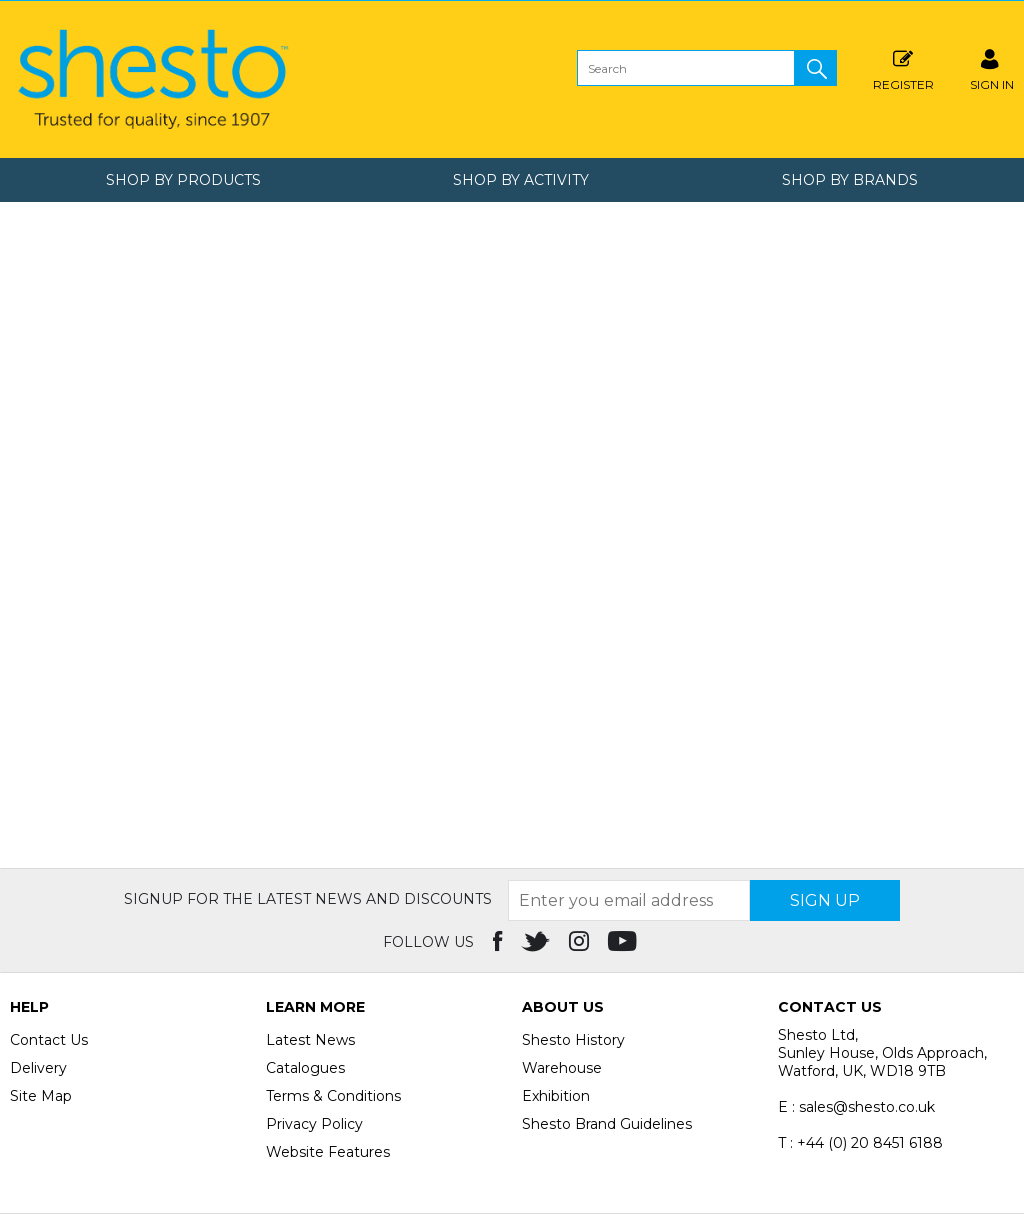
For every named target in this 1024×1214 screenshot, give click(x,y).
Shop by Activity (521, 180)
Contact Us (49, 1040)
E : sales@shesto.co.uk (856, 1107)
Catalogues (305, 1068)
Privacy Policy (314, 1124)
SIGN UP (825, 900)
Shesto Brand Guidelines (607, 1124)
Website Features (328, 1152)
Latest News (310, 1040)
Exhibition (556, 1096)
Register (903, 67)
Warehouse (562, 1068)
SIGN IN (992, 67)
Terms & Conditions (333, 1096)
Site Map (41, 1096)
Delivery (38, 1068)
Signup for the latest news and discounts (308, 899)
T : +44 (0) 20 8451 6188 (860, 1143)
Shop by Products (183, 180)
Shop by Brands (850, 180)
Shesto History (573, 1040)
